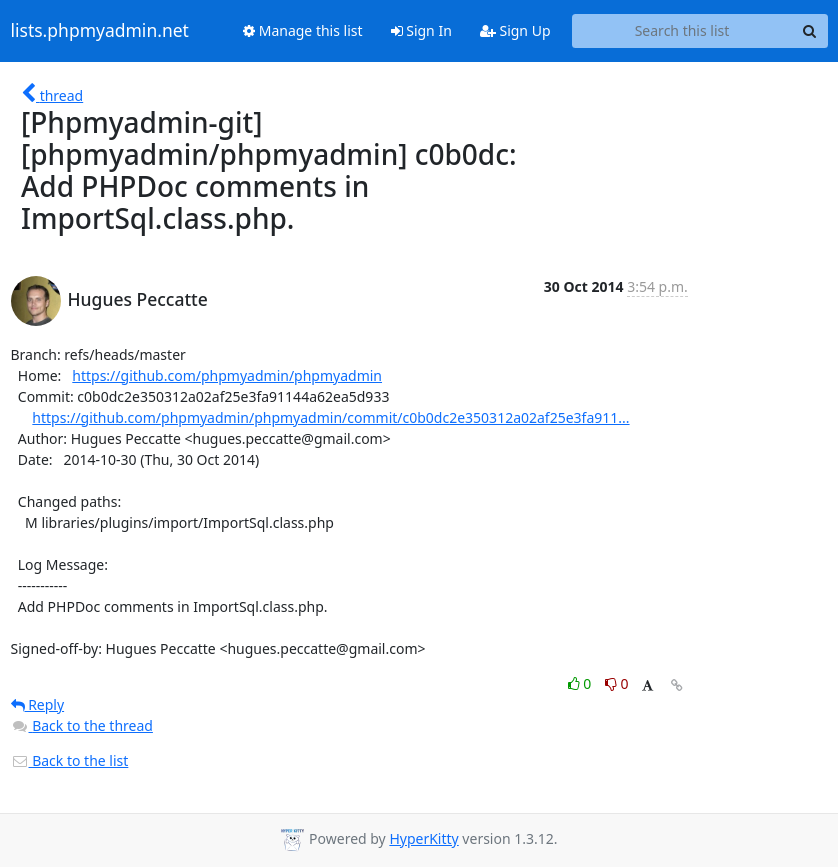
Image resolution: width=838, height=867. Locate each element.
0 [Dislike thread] (617, 683)
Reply (38, 704)
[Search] (810, 31)
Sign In (421, 30)
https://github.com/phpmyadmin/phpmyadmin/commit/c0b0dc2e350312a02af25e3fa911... (330, 417)
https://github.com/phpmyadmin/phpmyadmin (227, 375)
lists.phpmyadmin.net (100, 31)
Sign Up (515, 30)
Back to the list (70, 760)
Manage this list (303, 30)
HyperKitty (423, 838)
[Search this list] (682, 31)
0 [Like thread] (581, 683)
